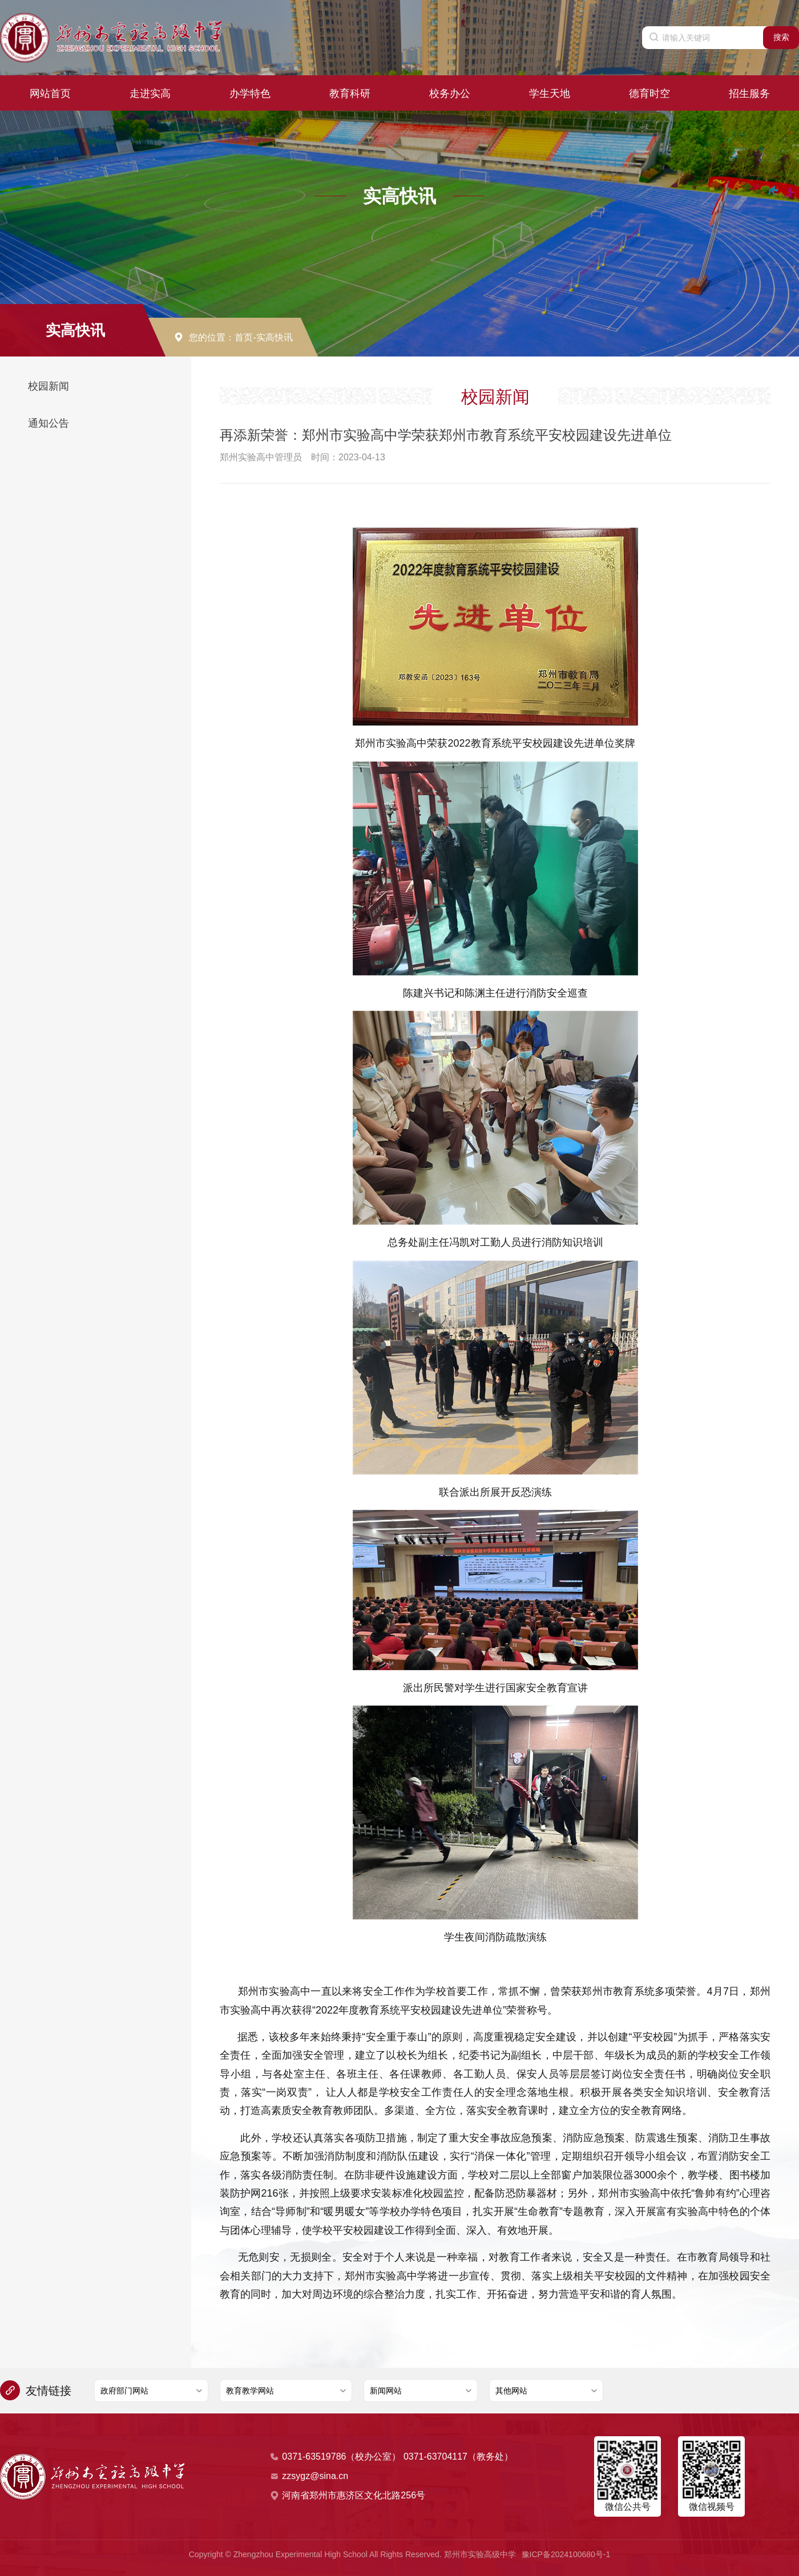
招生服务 (749, 89)
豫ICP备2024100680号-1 (566, 2554)
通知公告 (48, 423)
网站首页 (50, 89)
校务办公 (449, 89)
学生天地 (549, 89)
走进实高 (150, 89)
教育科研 (349, 89)
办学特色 (250, 89)
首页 (244, 337)
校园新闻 (48, 386)
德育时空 (649, 89)
